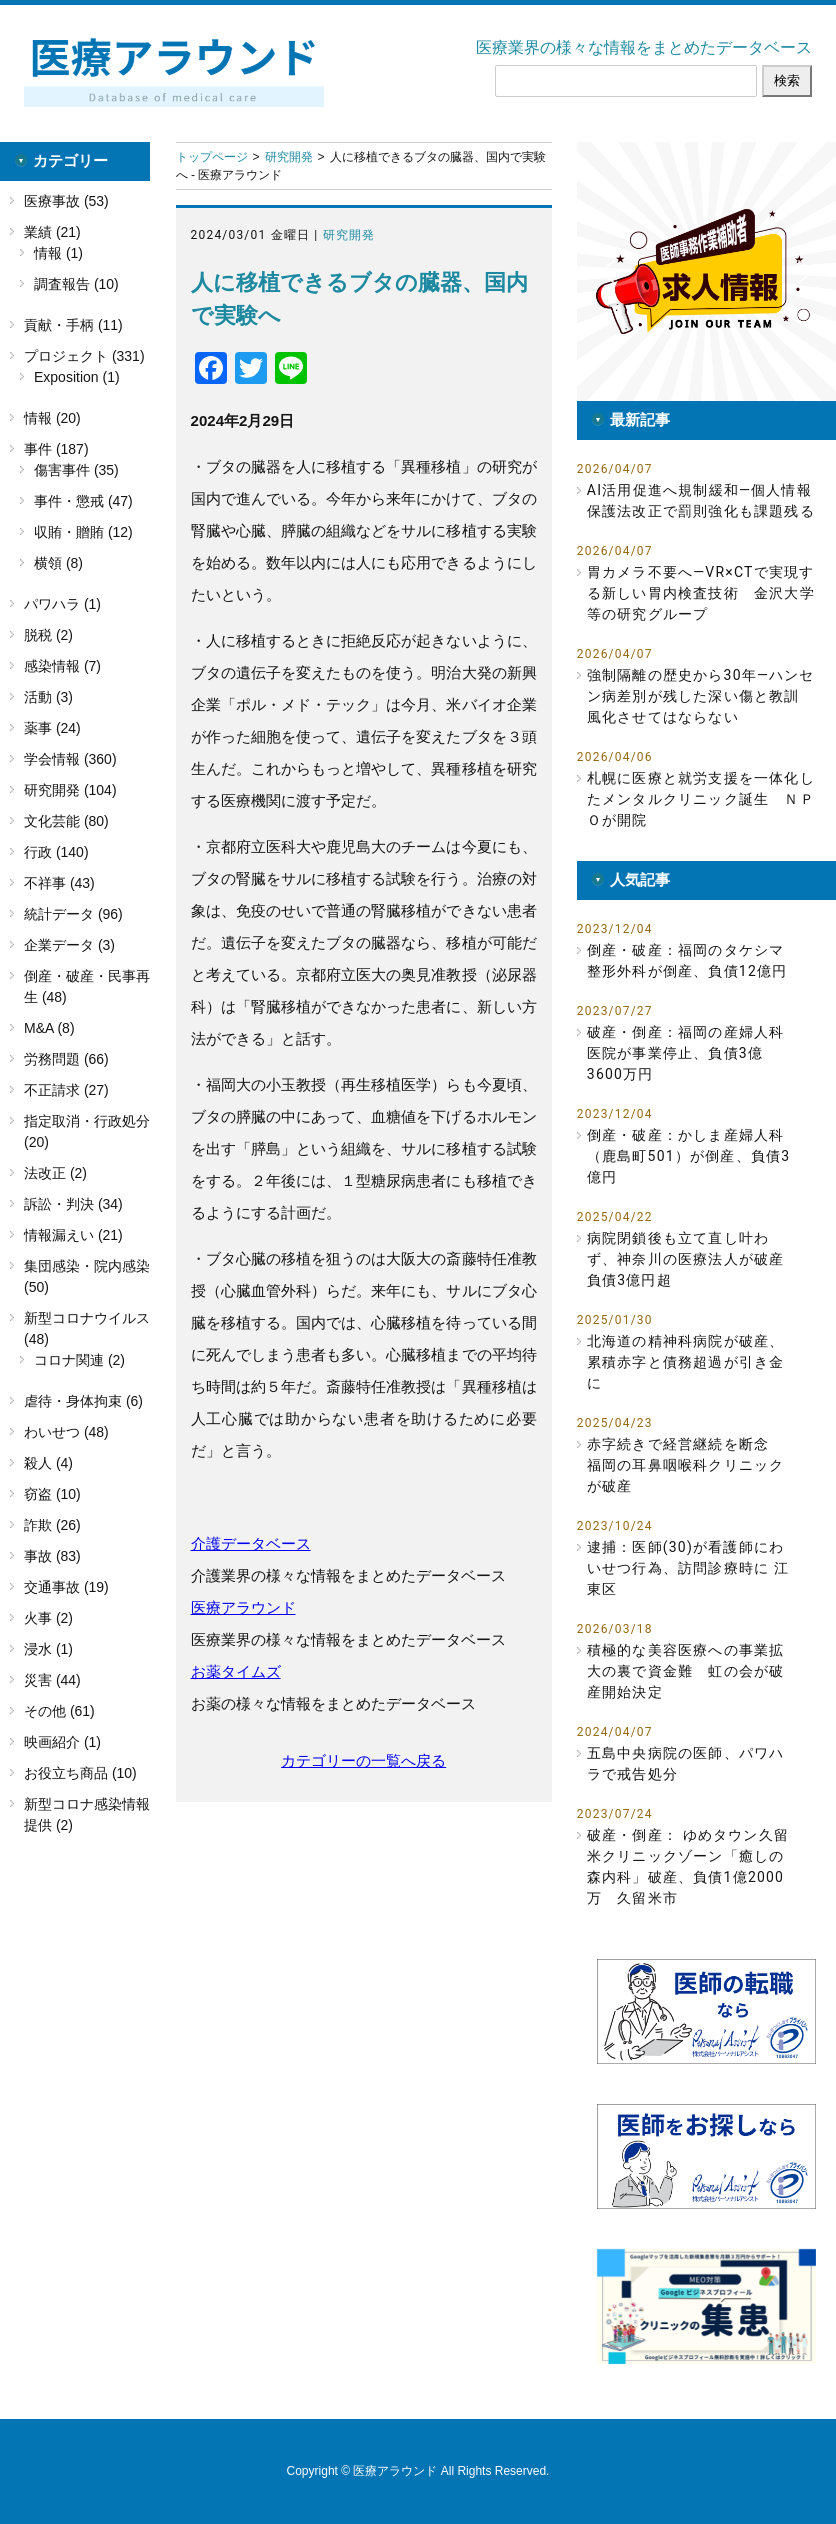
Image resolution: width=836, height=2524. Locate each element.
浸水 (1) (48, 1649)
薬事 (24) (52, 728)
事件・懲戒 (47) (83, 501)
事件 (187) (56, 449)
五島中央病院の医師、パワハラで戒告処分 (686, 1763)
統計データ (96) (73, 914)
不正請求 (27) (66, 1090)
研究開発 (289, 157)
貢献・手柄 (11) (73, 325)
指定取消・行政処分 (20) (87, 1131)
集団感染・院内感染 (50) (87, 1276)
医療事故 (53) (66, 201)
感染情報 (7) (62, 666)
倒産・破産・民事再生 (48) (87, 986)
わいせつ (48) (66, 1432)
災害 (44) (52, 1680)
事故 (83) (52, 1556)
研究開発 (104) (70, 790)
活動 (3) (48, 697)
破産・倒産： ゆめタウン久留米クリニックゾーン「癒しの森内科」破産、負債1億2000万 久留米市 (688, 1866)
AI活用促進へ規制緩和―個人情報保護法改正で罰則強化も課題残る (701, 500)
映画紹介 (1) (62, 1742)
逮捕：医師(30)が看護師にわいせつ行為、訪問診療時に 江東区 (688, 1568)
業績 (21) (52, 232)
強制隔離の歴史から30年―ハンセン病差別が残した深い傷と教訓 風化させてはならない (701, 696)
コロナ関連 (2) (79, 1360)
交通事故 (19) (66, 1587)
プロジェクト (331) (84, 356)
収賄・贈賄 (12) (83, 532)
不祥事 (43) (59, 883)
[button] (706, 271)
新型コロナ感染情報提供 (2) (87, 1814)
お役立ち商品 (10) (80, 1773)
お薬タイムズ (236, 1671)
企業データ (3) (69, 945)
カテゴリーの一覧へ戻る (363, 1760)
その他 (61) (59, 1711)
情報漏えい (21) (73, 1235)
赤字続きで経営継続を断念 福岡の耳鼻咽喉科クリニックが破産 (686, 1465)
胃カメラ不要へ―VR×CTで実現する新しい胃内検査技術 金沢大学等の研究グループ (701, 593)
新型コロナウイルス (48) (87, 1328)
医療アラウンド (243, 1607)
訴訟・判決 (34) (73, 1204)
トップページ (212, 157)
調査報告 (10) (76, 284)
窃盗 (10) (52, 1494)
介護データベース (251, 1543)
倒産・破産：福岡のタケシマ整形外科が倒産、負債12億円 (687, 960)
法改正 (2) (55, 1173)
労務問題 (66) (66, 1059)
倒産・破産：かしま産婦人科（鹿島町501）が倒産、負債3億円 (688, 1156)
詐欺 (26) (52, 1525)
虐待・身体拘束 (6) (83, 1401)
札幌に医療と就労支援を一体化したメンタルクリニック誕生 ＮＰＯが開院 (701, 799)
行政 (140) (56, 852)
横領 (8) (58, 563)
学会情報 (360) (70, 759)
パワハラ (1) (62, 604)
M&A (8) (49, 1028)
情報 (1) (58, 253)
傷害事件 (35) (76, 470)
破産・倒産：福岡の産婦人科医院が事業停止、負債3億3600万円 (686, 1053)
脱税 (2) (48, 635)
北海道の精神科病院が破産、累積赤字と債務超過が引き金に (686, 1362)
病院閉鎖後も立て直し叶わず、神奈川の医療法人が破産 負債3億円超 (686, 1259)
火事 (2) (48, 1618)
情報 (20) (52, 418)
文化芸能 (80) (66, 821)
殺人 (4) (48, 1463)
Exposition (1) (77, 377)
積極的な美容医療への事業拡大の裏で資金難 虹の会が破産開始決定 (686, 1671)
